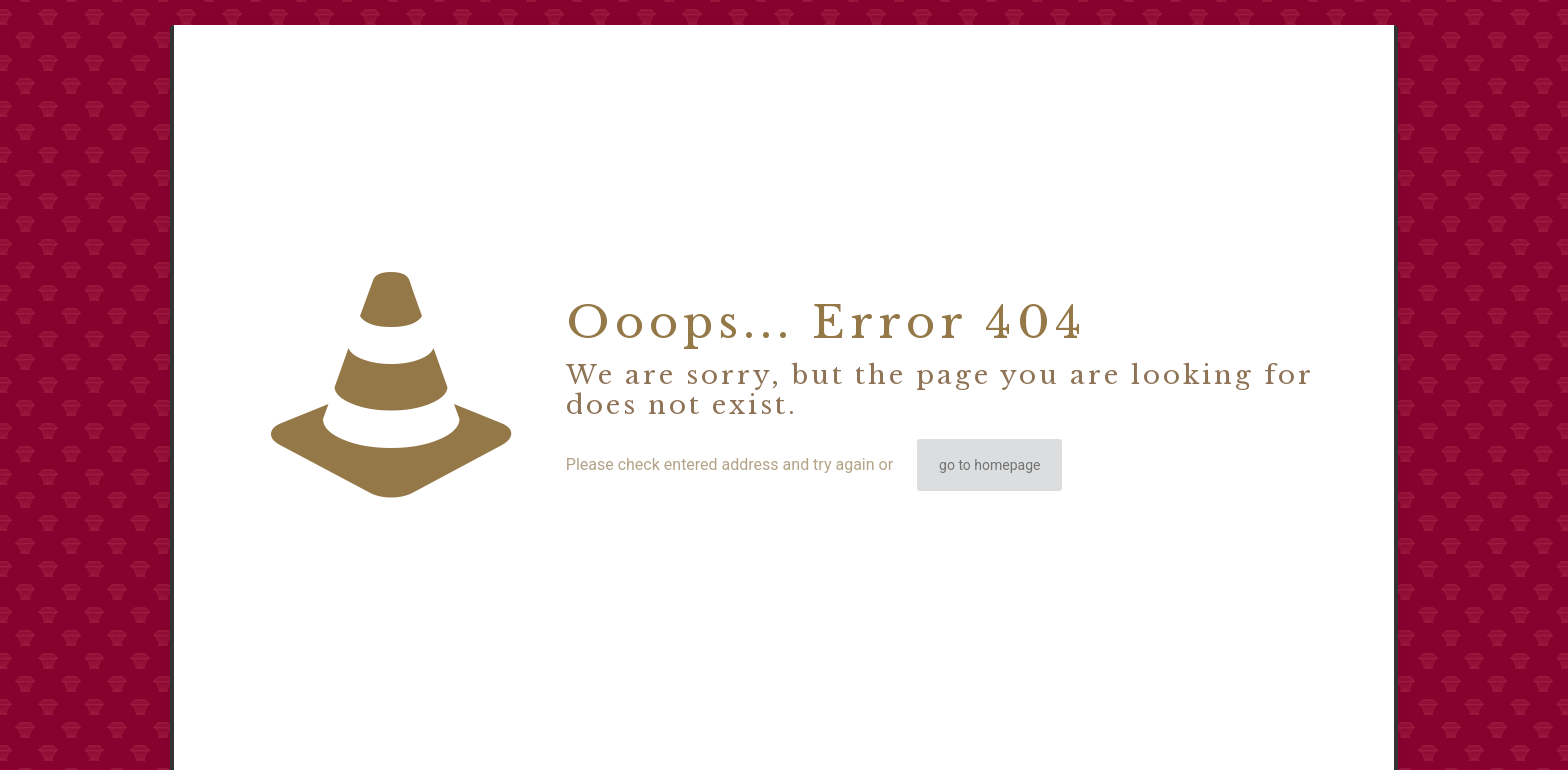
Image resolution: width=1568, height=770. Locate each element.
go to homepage (989, 465)
